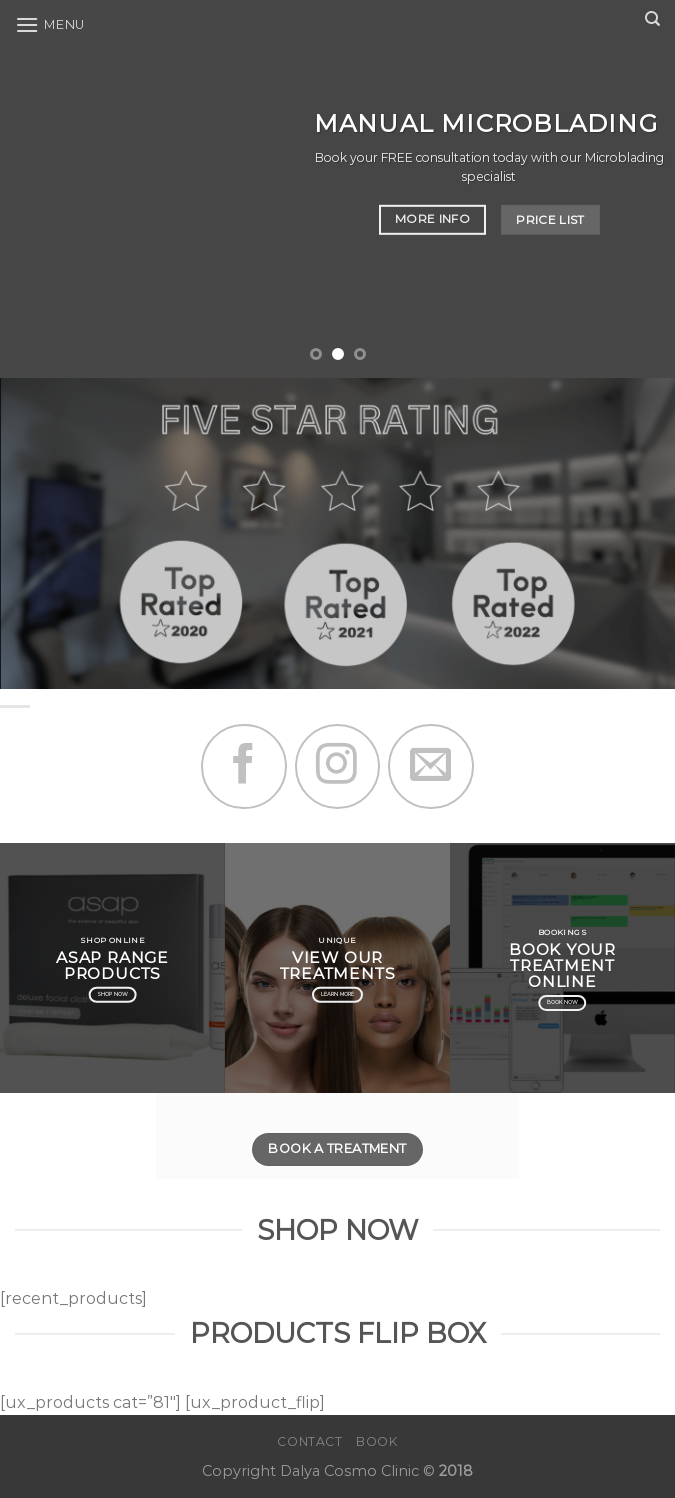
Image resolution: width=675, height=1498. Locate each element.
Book (376, 1441)
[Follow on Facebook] (243, 766)
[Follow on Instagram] (337, 766)
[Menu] (50, 24)
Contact (309, 1441)
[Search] (652, 19)
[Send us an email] (430, 766)
